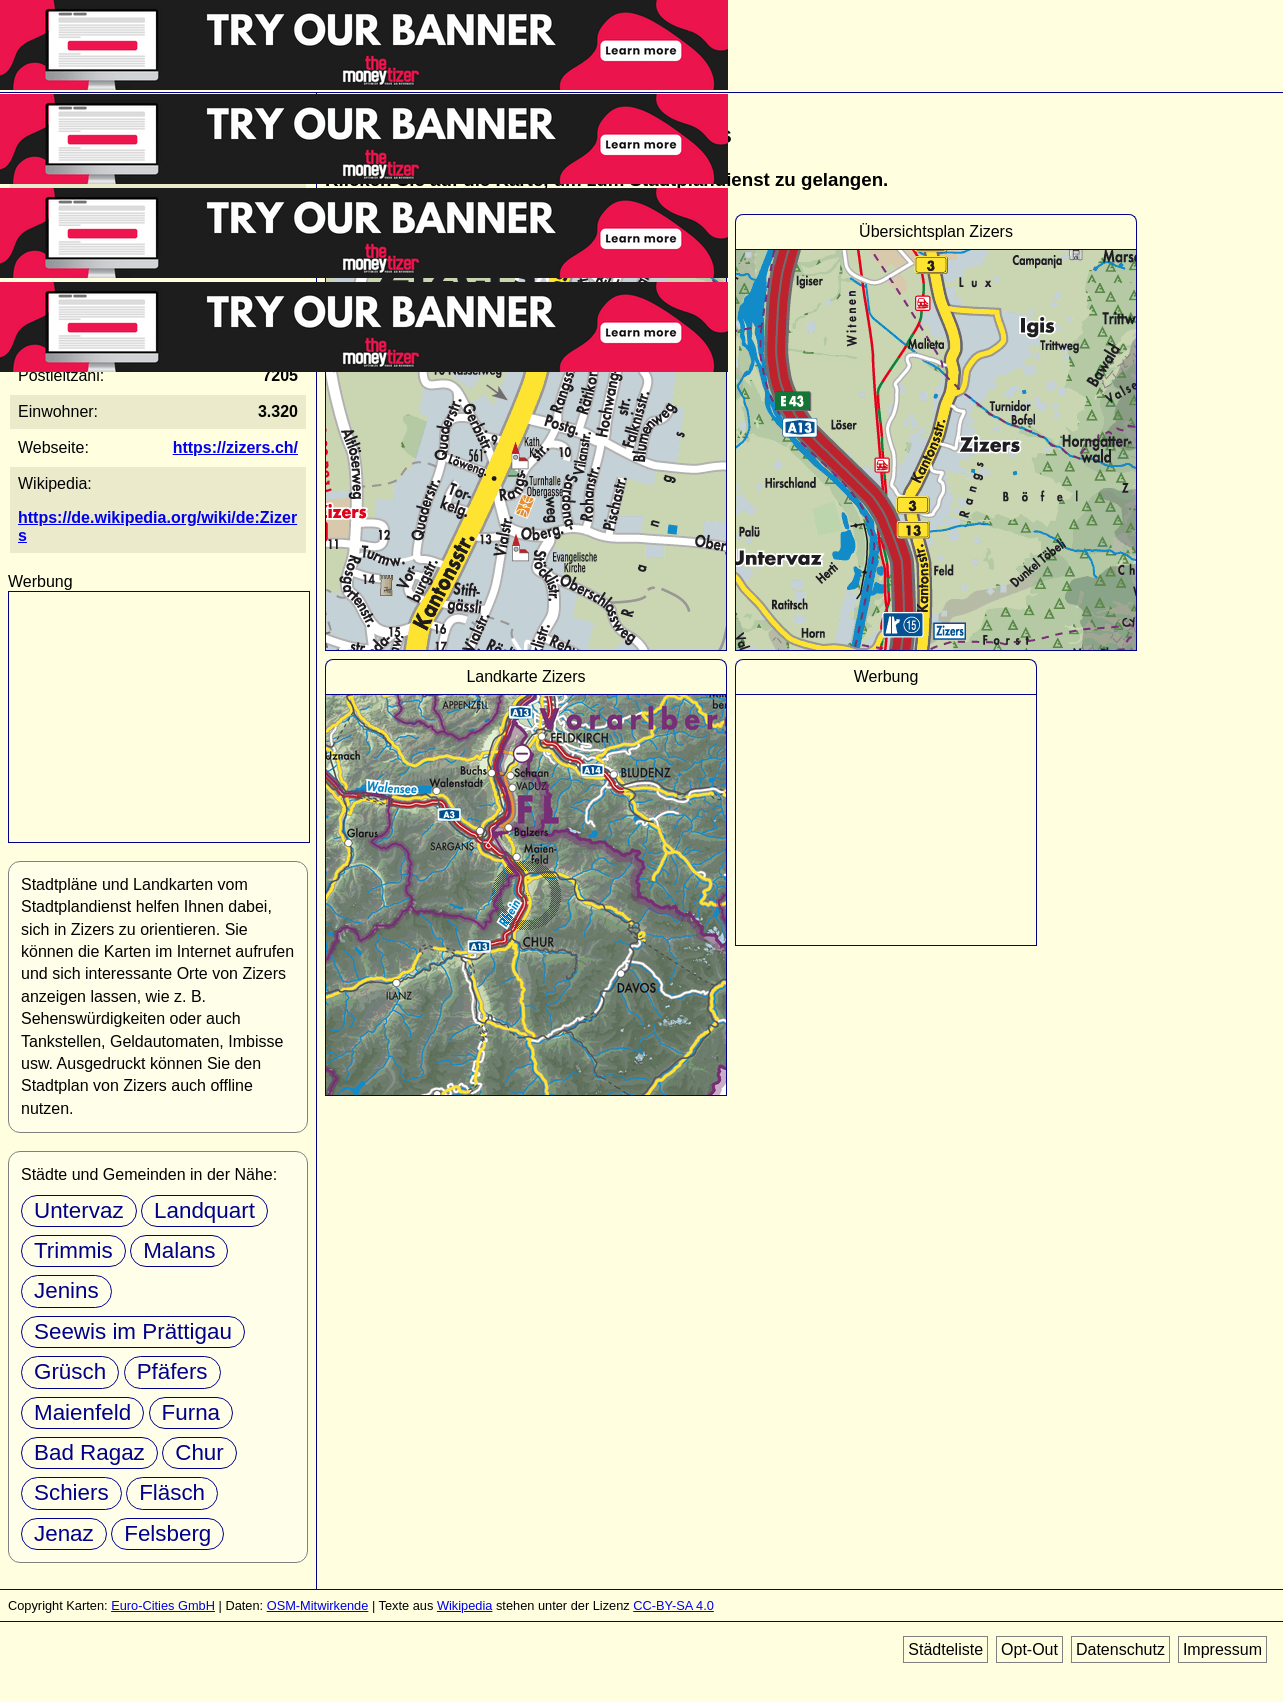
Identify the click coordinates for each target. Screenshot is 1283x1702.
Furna (191, 1412)
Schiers (71, 1492)
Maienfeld (82, 1412)
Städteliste (945, 1649)
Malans (179, 1250)
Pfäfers (172, 1371)
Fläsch (172, 1492)
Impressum (1222, 1649)
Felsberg (167, 1533)
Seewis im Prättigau (133, 1331)
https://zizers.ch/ (235, 447)
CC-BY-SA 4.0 (673, 1605)
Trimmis (73, 1250)
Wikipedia (464, 1605)
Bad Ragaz (89, 1452)
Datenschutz (1120, 1649)
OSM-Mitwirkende (318, 1605)
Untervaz (79, 1210)
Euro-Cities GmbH (163, 1605)
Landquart (204, 1210)
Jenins (66, 1290)
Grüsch (70, 1371)
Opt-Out (1029, 1649)
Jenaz (64, 1533)
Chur (199, 1452)
